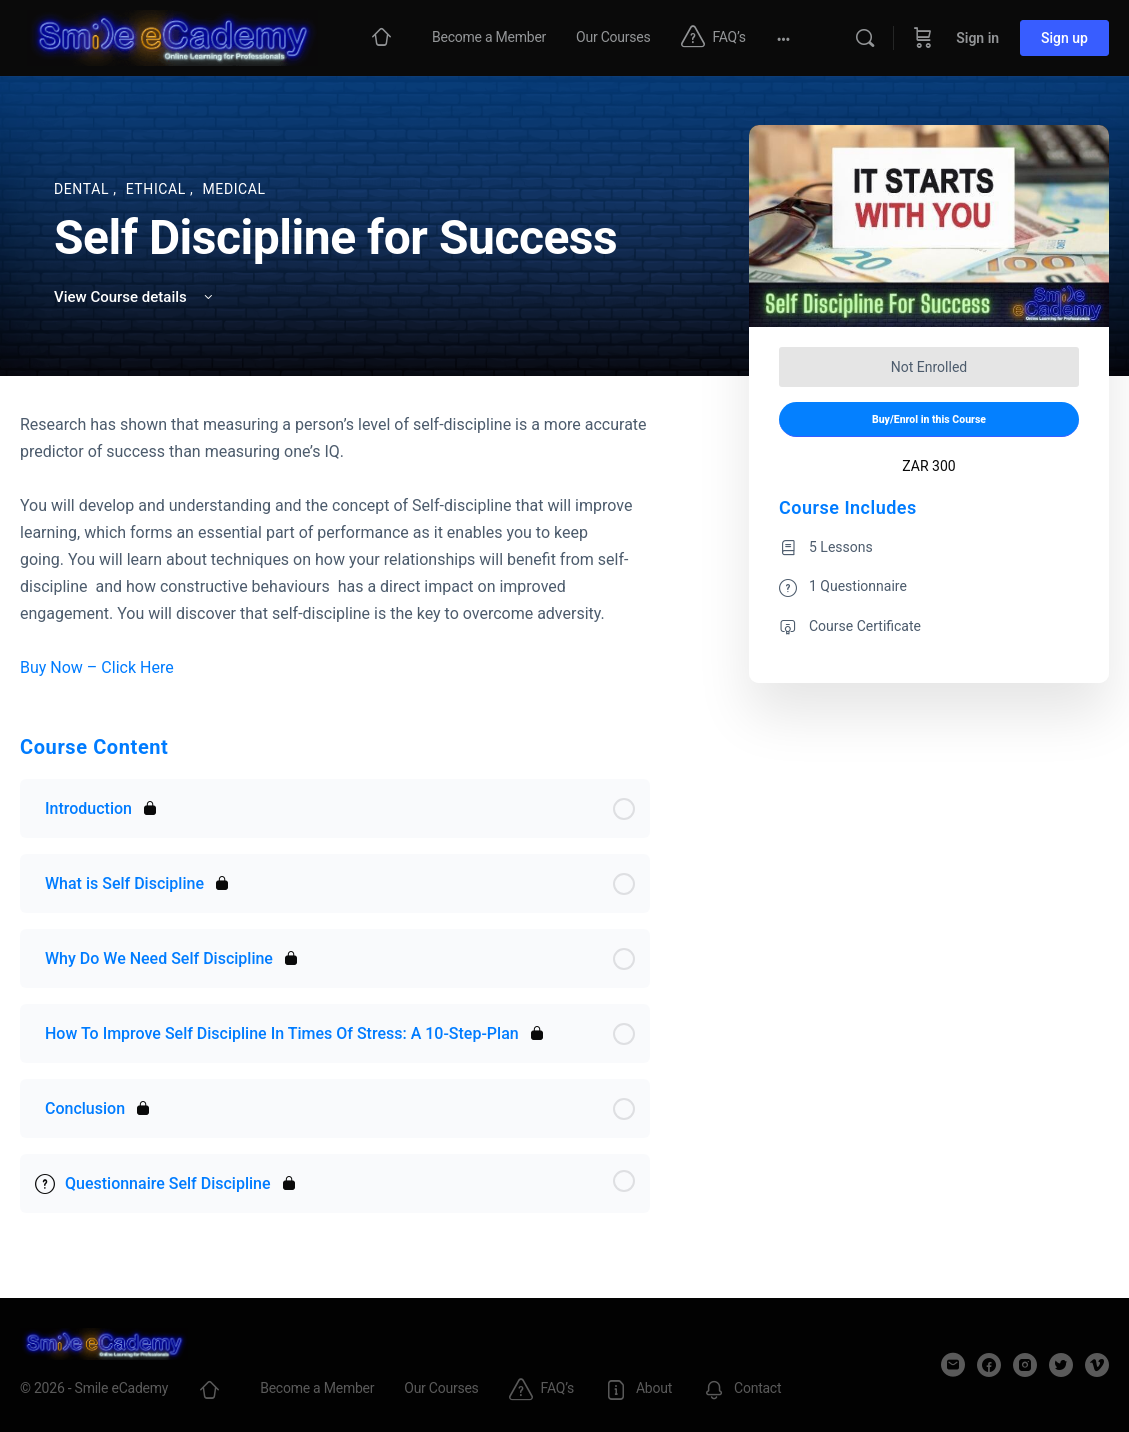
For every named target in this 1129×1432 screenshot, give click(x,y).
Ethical (158, 189)
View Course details (135, 297)
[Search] (865, 38)
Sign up (1064, 38)
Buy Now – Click (80, 667)
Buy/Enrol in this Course (929, 419)
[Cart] (923, 38)
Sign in (977, 38)
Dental (83, 189)
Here (157, 667)
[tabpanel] (335, 546)
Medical (234, 189)
